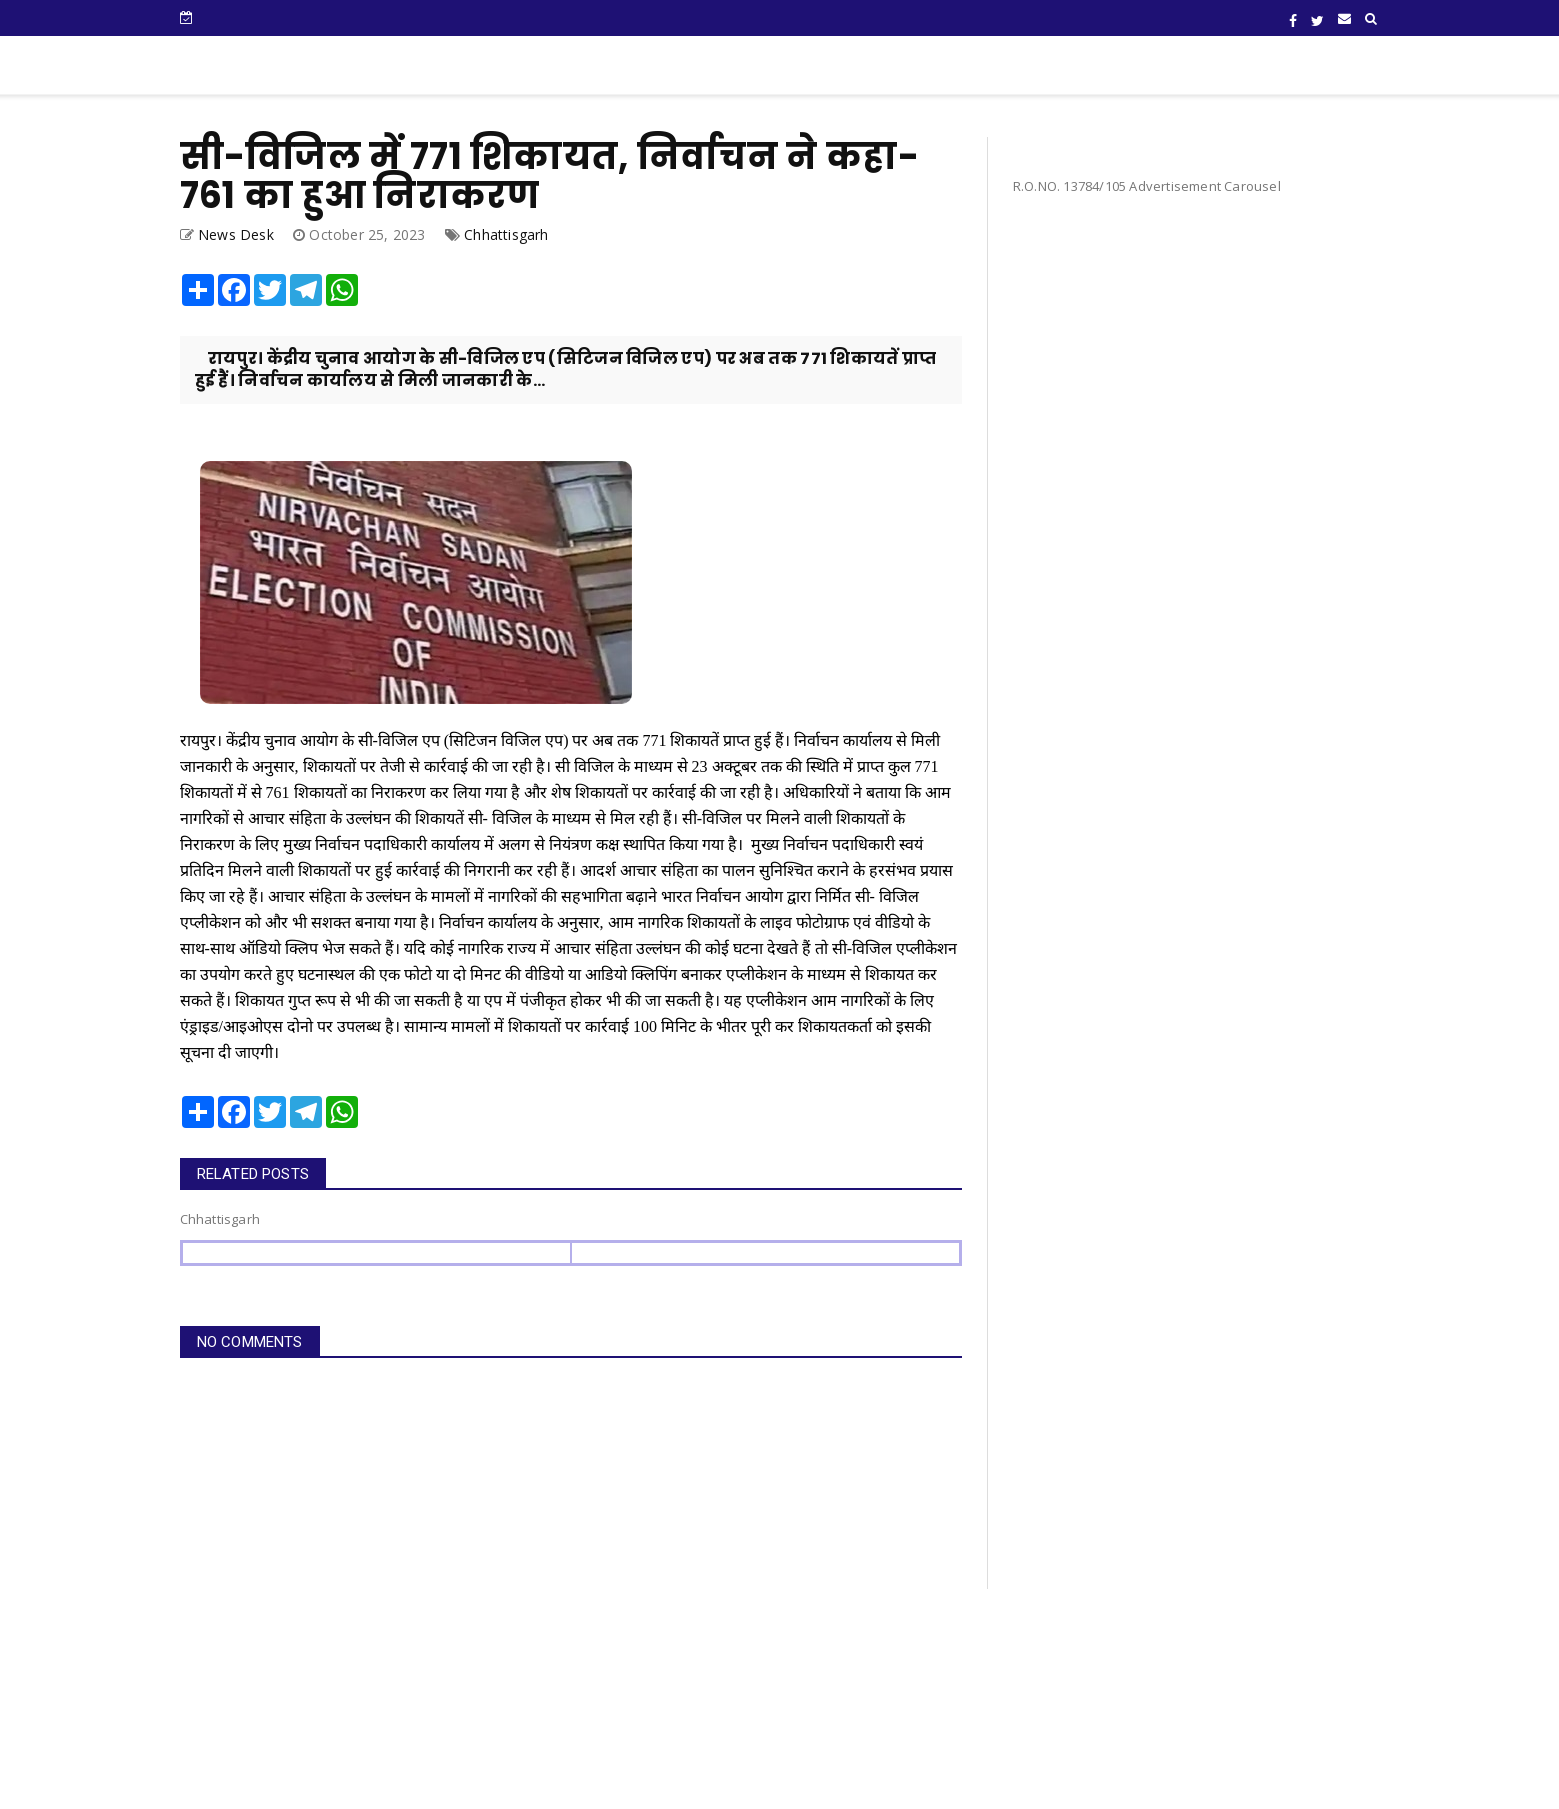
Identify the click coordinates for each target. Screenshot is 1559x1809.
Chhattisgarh (506, 234)
